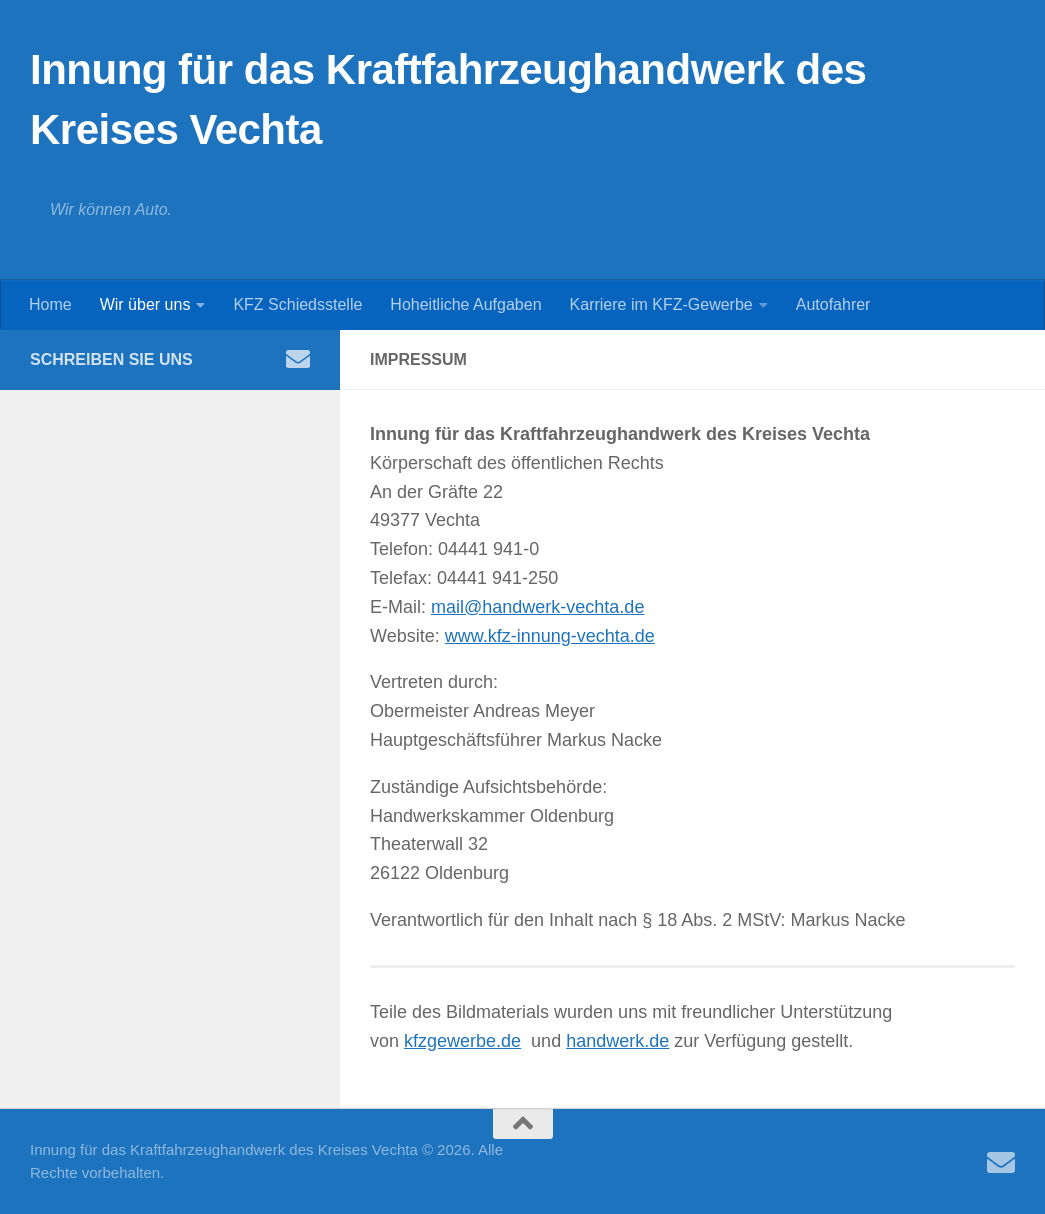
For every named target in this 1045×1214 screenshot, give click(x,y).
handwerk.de (617, 1041)
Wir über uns (145, 304)
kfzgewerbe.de (462, 1041)
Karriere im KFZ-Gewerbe (661, 304)
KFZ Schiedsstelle (297, 304)
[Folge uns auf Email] (298, 359)
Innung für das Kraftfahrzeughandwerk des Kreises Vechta (448, 99)
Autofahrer (833, 304)
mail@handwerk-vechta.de (537, 607)
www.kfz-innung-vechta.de (550, 636)
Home (50, 304)
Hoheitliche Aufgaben (465, 304)
